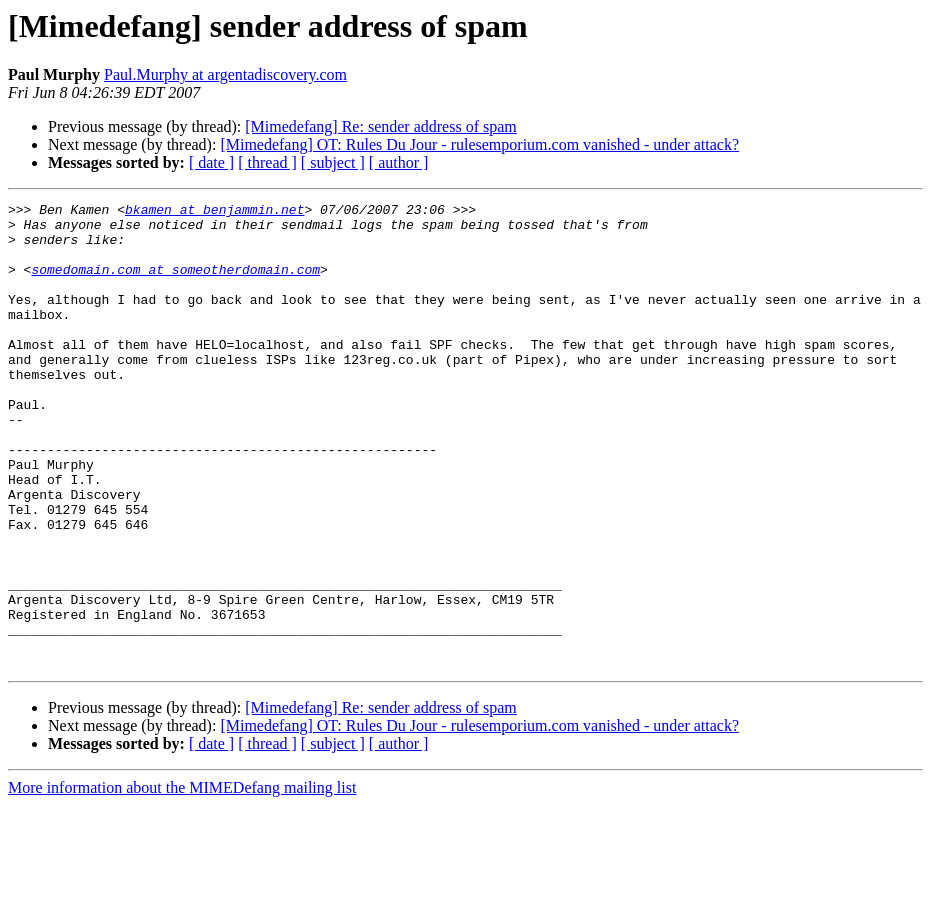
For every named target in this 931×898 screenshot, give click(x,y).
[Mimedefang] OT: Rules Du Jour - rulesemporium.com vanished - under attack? (479, 144)
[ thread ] (267, 162)
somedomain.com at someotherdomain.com (175, 284)
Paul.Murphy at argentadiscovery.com (225, 74)
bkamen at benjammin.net (214, 212)
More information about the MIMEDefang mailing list (182, 880)
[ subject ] (333, 162)
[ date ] (211, 162)
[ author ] (399, 162)
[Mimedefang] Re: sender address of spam (380, 126)
